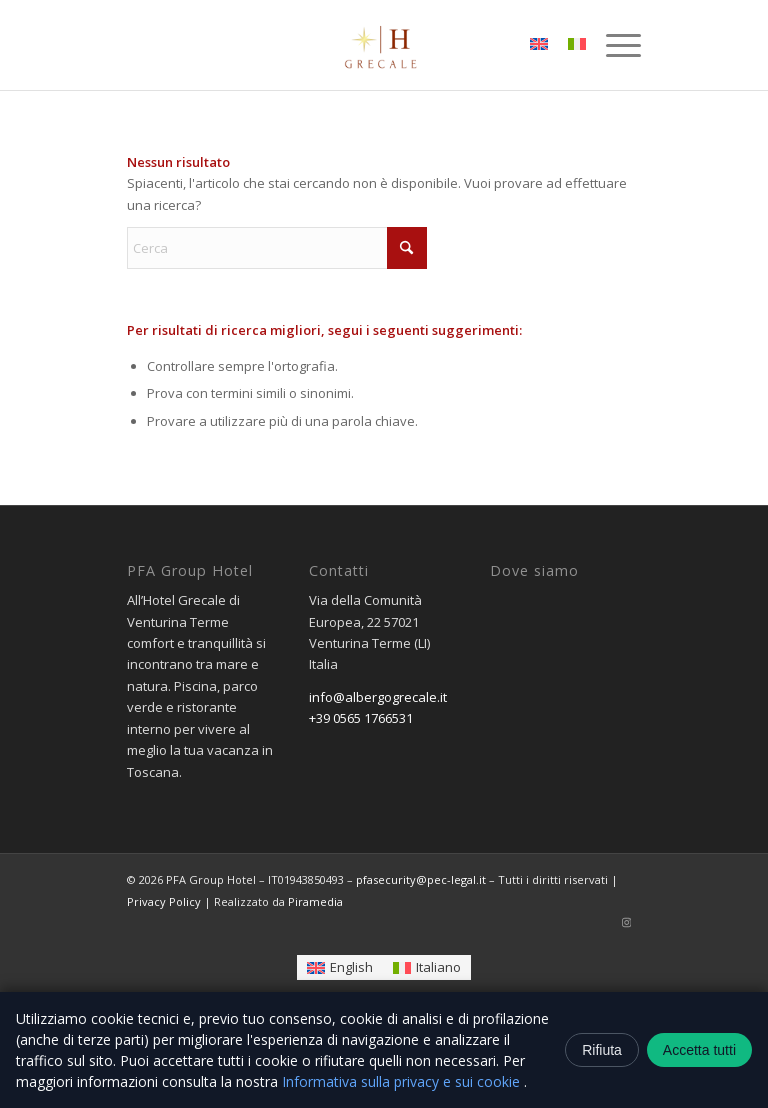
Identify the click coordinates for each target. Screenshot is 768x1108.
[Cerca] (277, 248)
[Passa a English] (340, 967)
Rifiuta (602, 1050)
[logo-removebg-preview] (384, 45)
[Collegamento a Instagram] (626, 922)
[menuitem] (613, 45)
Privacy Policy (164, 901)
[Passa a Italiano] (427, 967)
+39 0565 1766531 (361, 718)
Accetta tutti (699, 1050)
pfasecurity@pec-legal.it (421, 879)
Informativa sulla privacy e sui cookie (403, 1081)
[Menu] (613, 45)
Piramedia (315, 901)
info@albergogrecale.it (378, 697)
